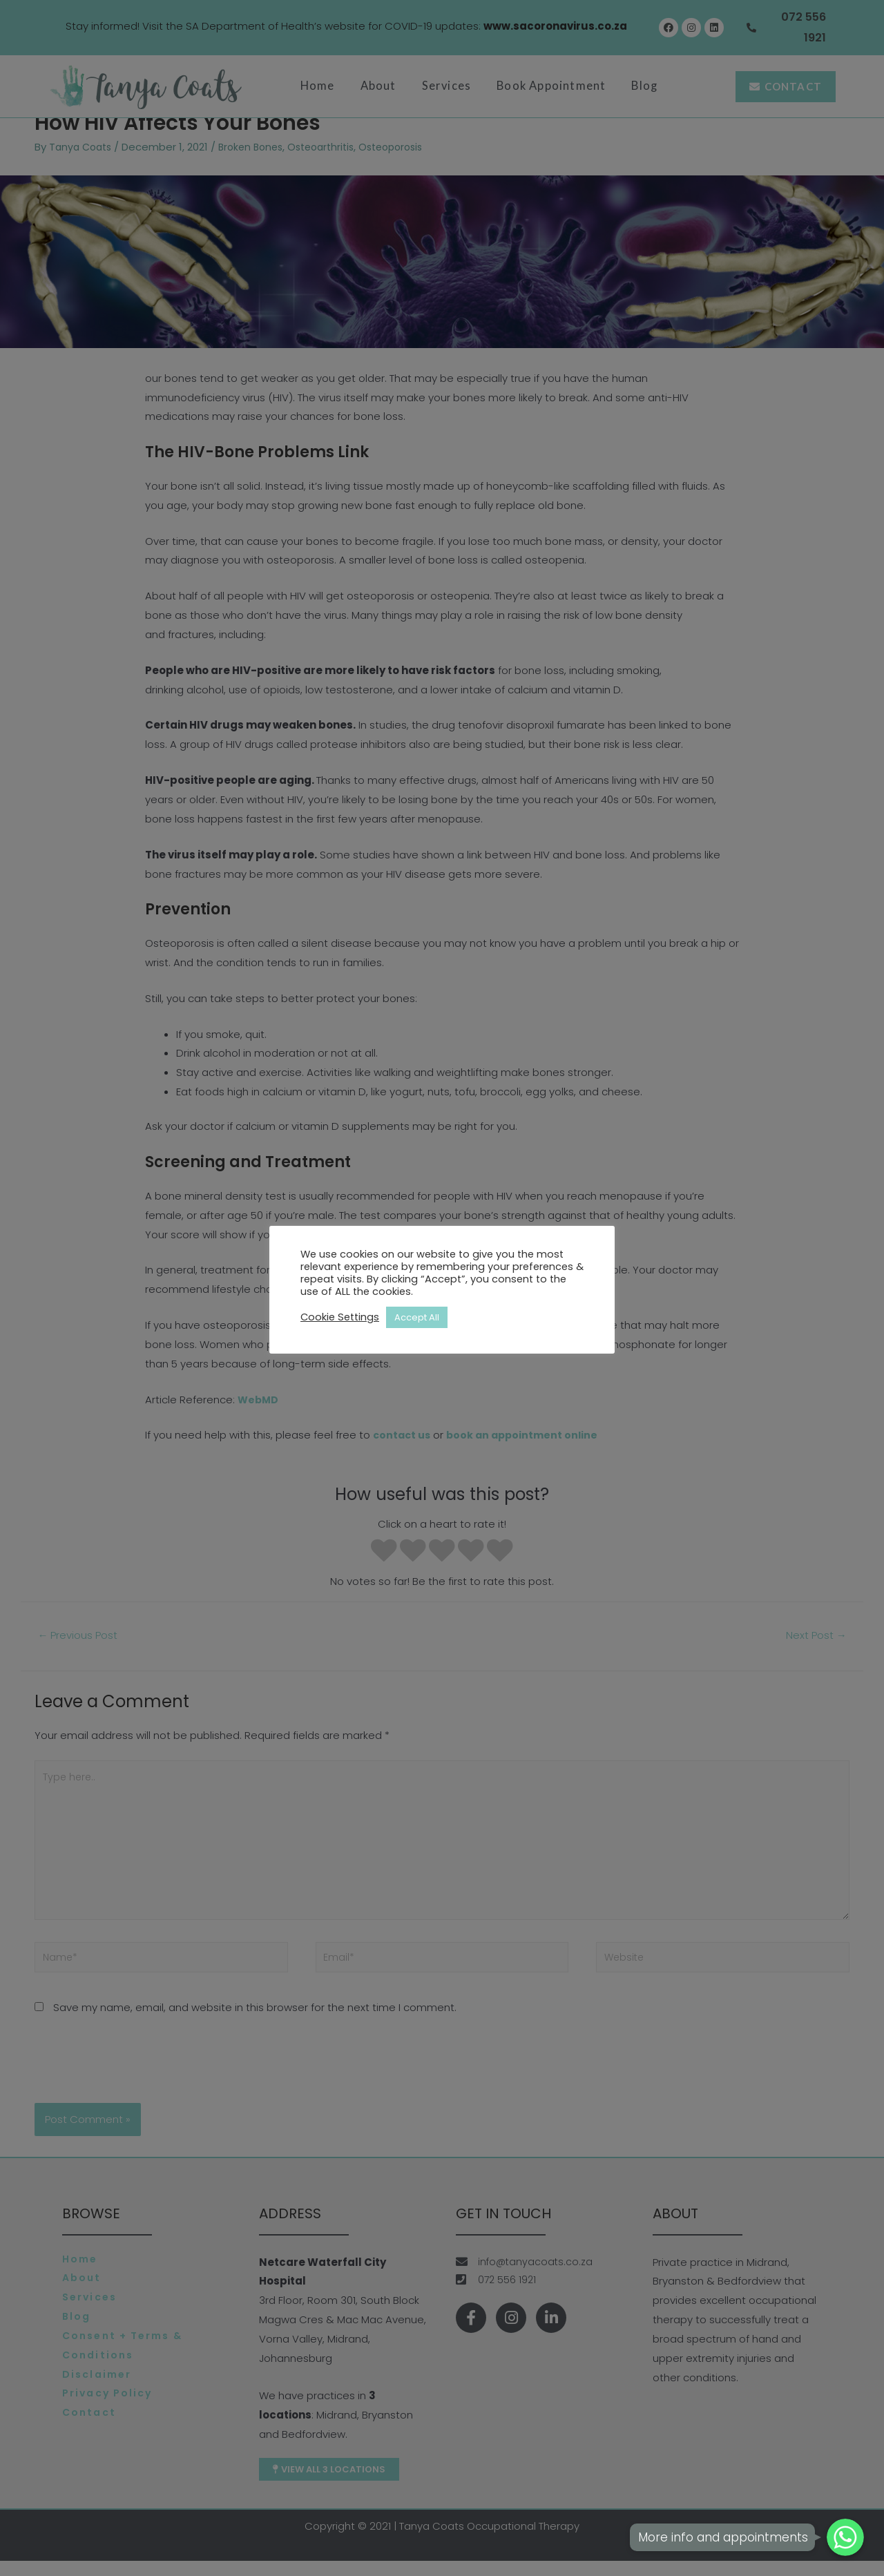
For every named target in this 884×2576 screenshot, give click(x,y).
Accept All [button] (416, 1317)
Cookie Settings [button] (339, 1317)
